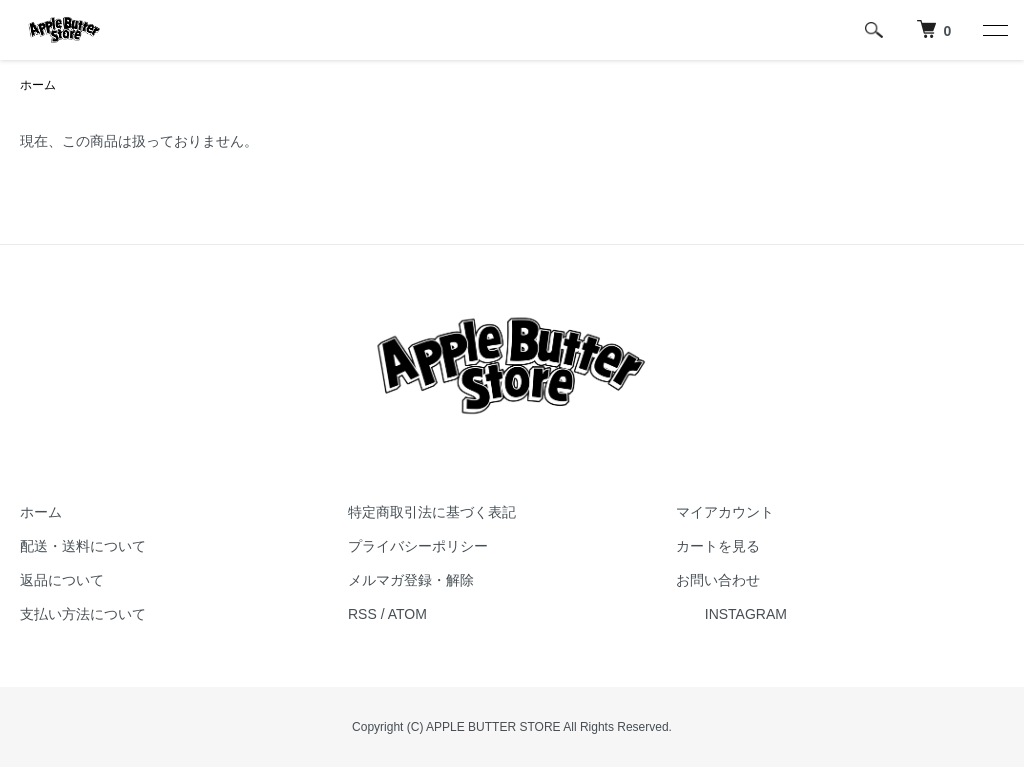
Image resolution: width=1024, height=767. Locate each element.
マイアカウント (725, 512)
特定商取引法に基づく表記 (432, 512)
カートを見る (718, 546)
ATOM (407, 614)
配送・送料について (83, 546)
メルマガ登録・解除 (411, 580)
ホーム (38, 85)
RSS (362, 614)
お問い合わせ (718, 580)
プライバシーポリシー (418, 546)
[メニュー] (994, 30)
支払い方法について (83, 614)
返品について (62, 580)
